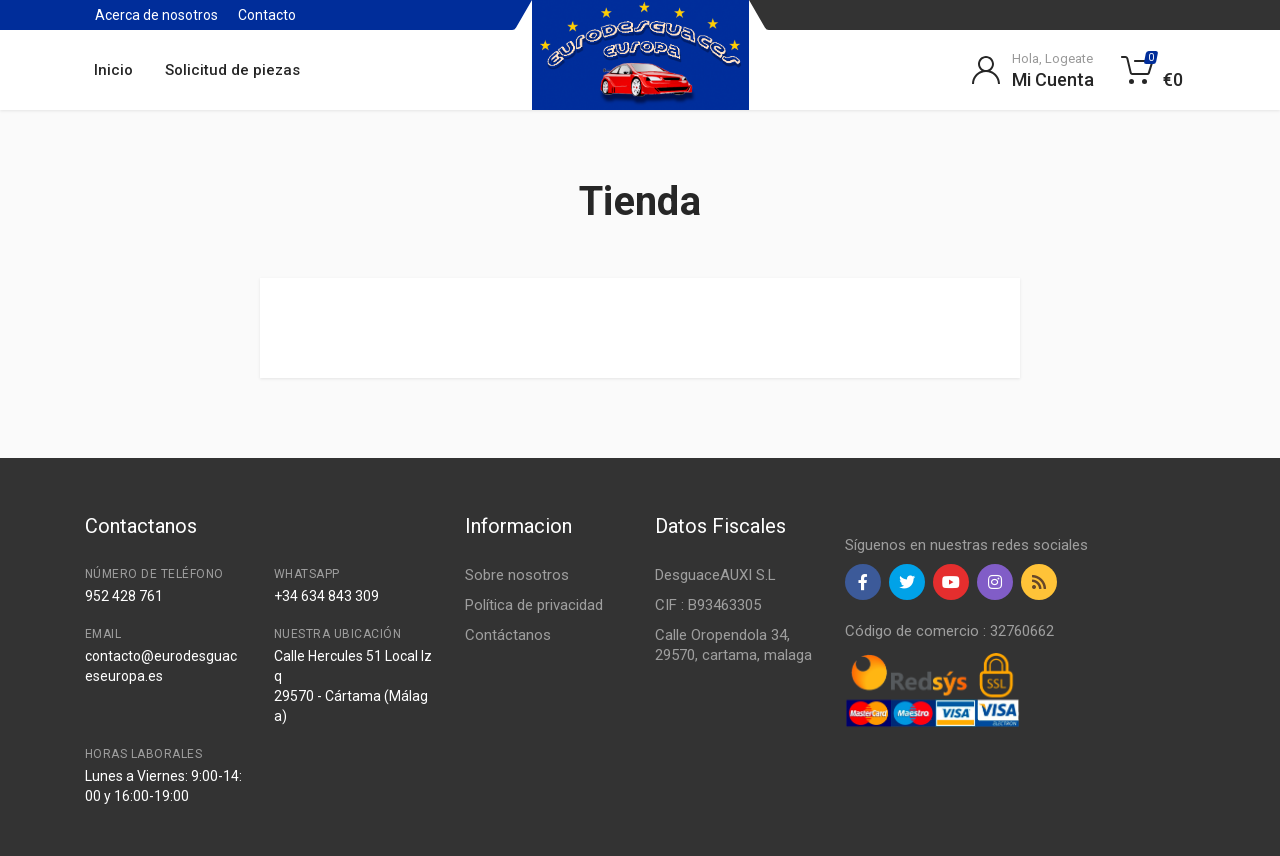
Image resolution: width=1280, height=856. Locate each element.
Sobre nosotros (517, 575)
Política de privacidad (534, 605)
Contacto (267, 15)
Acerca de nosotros (156, 15)
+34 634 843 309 (326, 596)
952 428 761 (124, 596)
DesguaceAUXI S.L (715, 575)
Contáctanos (508, 635)
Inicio (113, 70)
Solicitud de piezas (232, 70)
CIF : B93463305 (708, 605)
